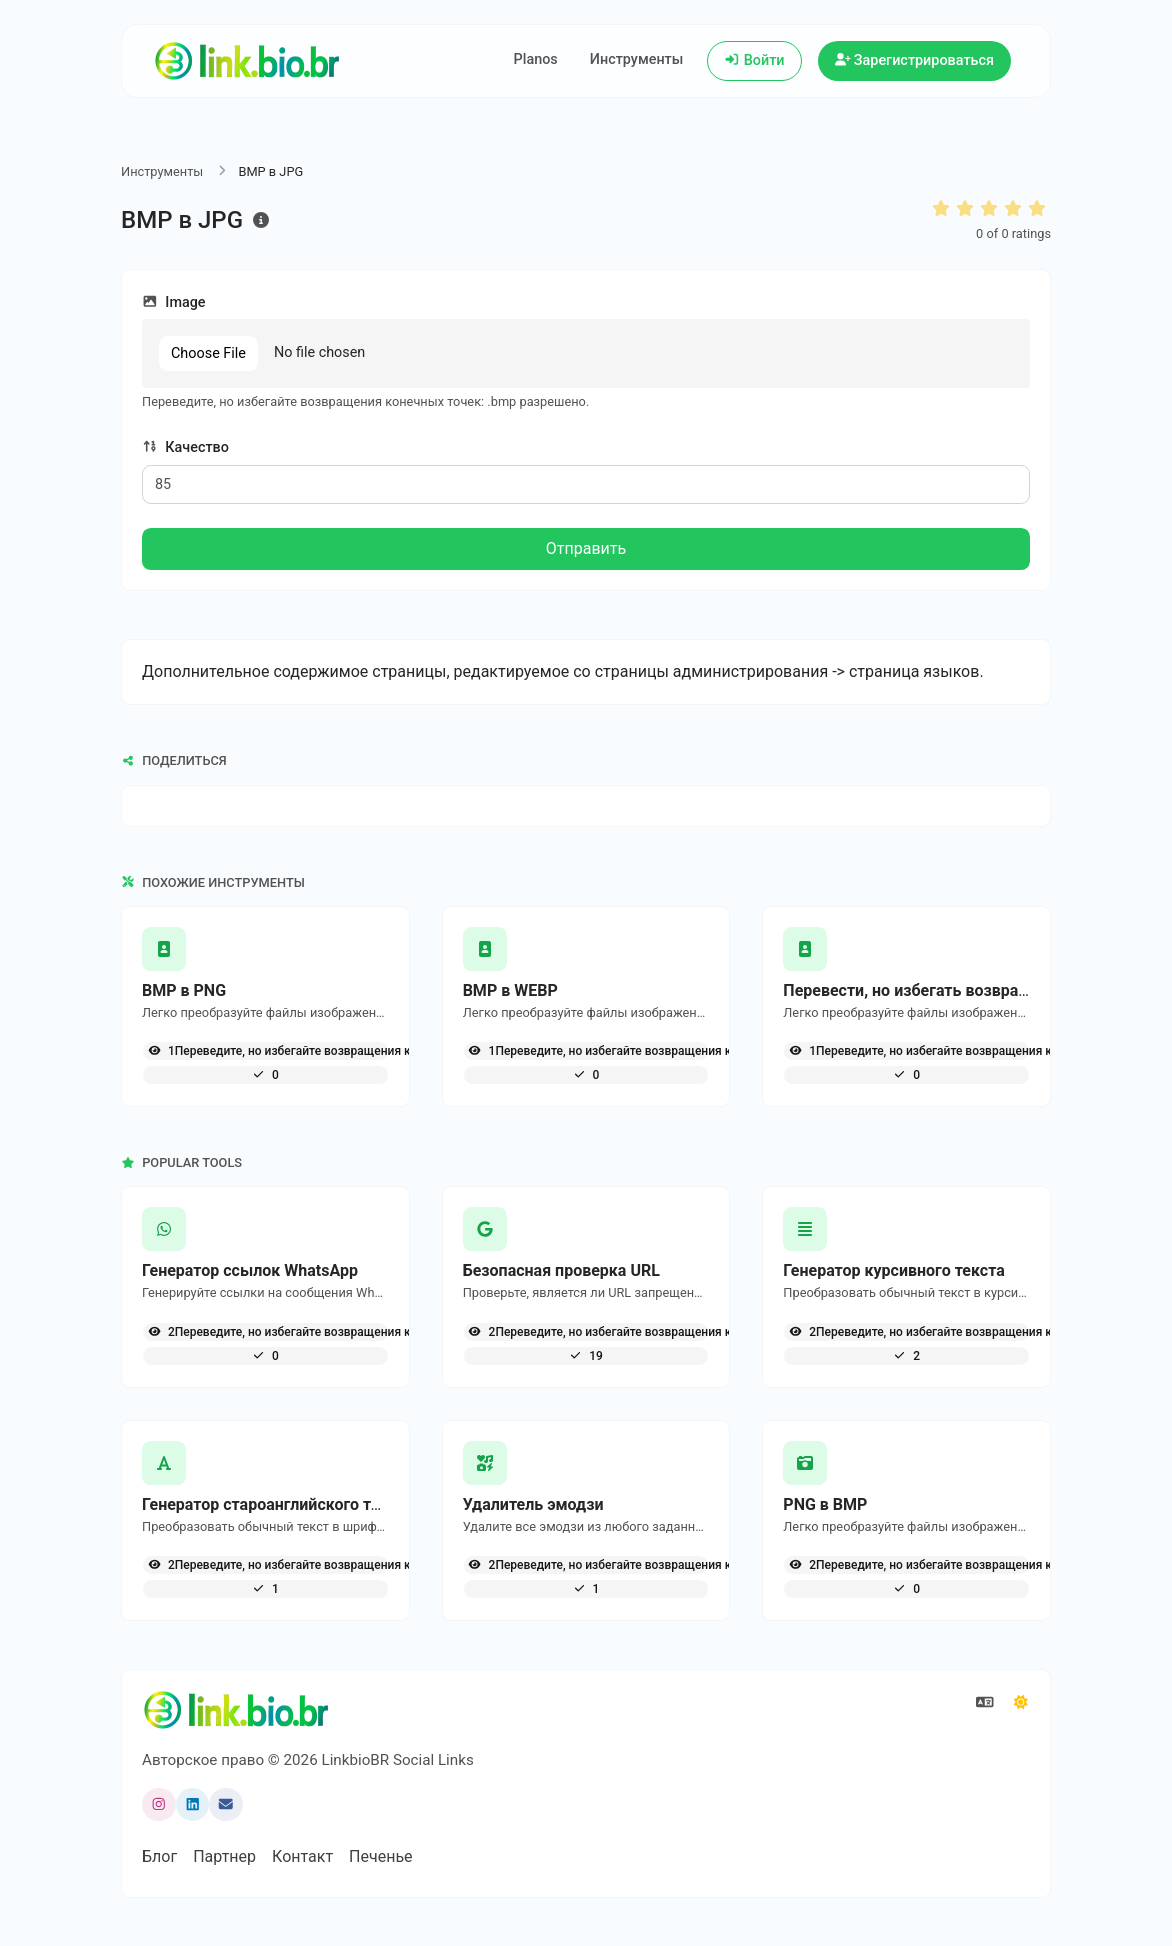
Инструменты (637, 59)
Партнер (224, 1856)
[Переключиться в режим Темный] (1021, 1703)
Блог (159, 1856)
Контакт (302, 1856)
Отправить (586, 548)
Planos (536, 59)
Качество (185, 447)
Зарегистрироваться (914, 60)
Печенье (380, 1856)
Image (174, 302)
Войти (754, 60)
